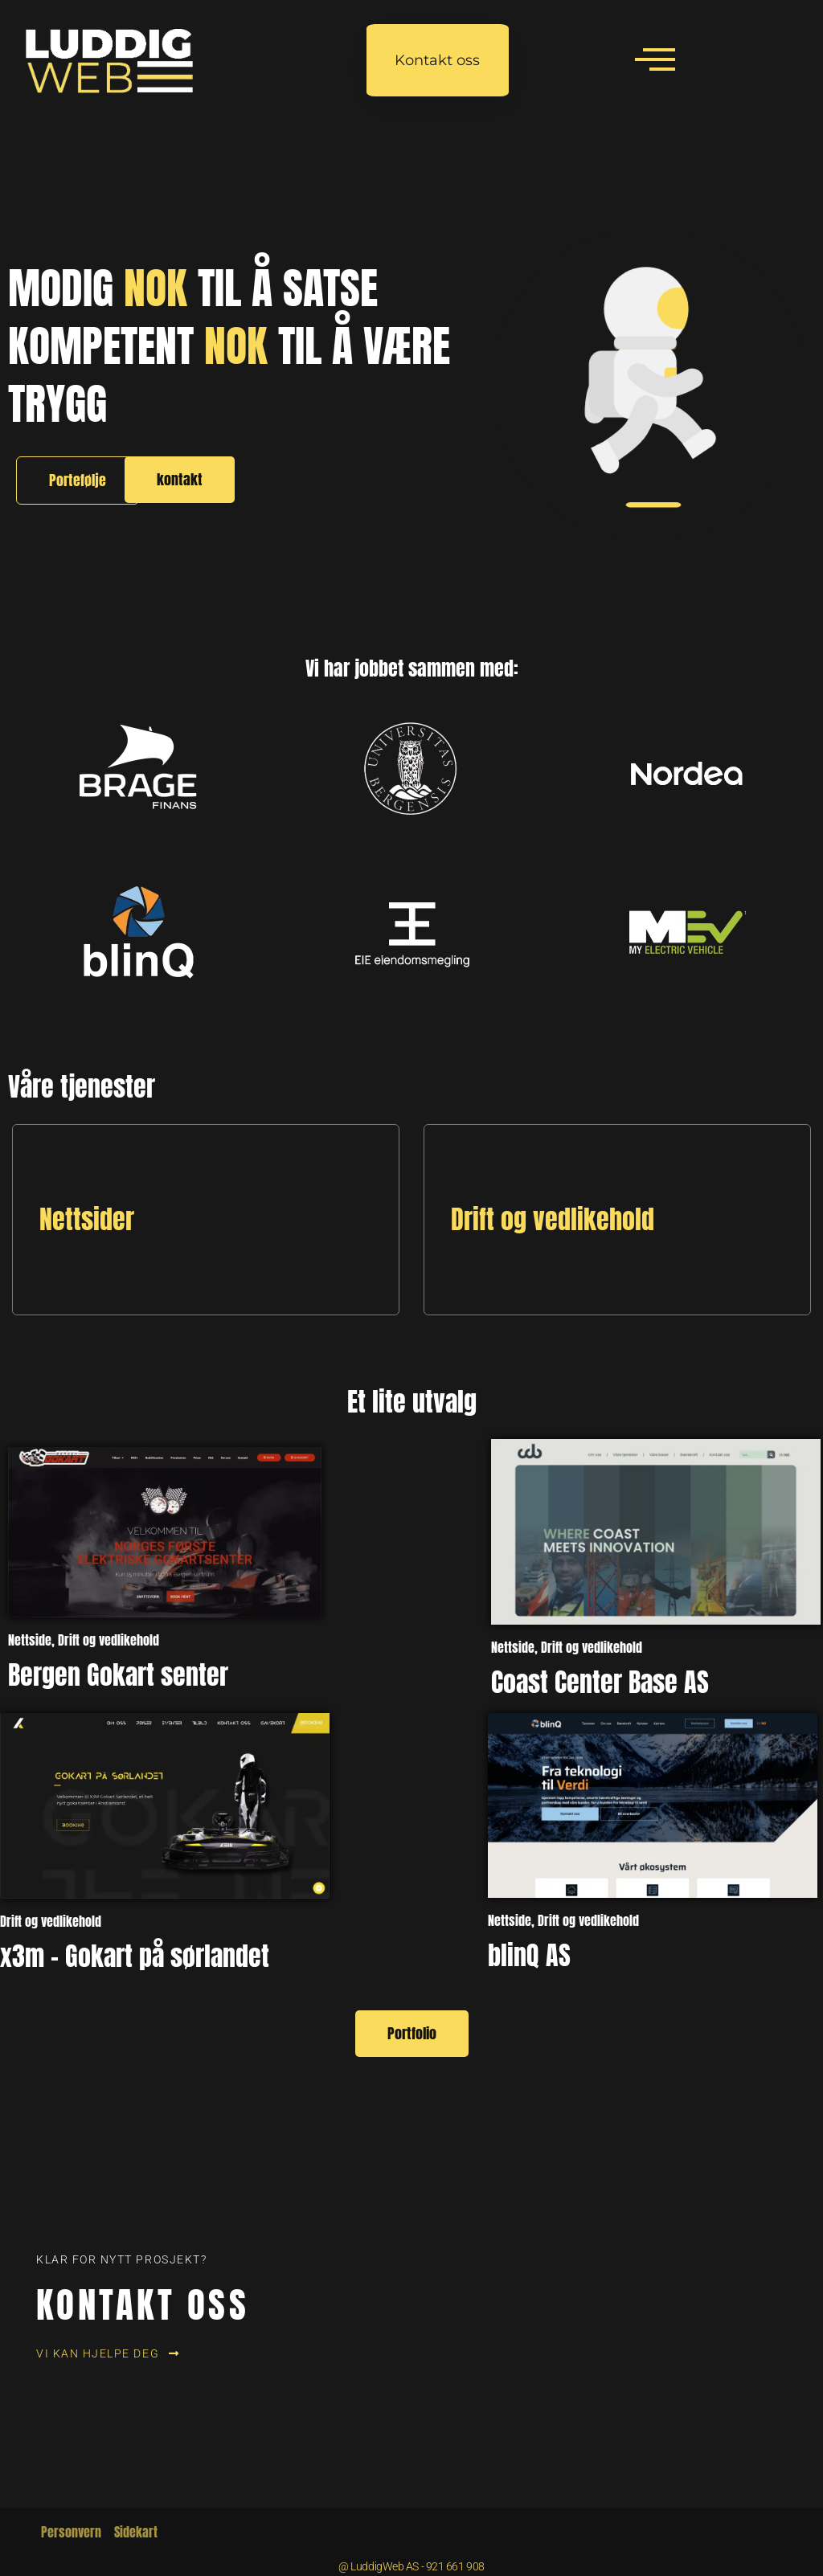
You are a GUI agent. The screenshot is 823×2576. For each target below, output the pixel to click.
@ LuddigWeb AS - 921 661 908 (411, 2566)
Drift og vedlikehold (552, 1219)
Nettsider (86, 1219)
